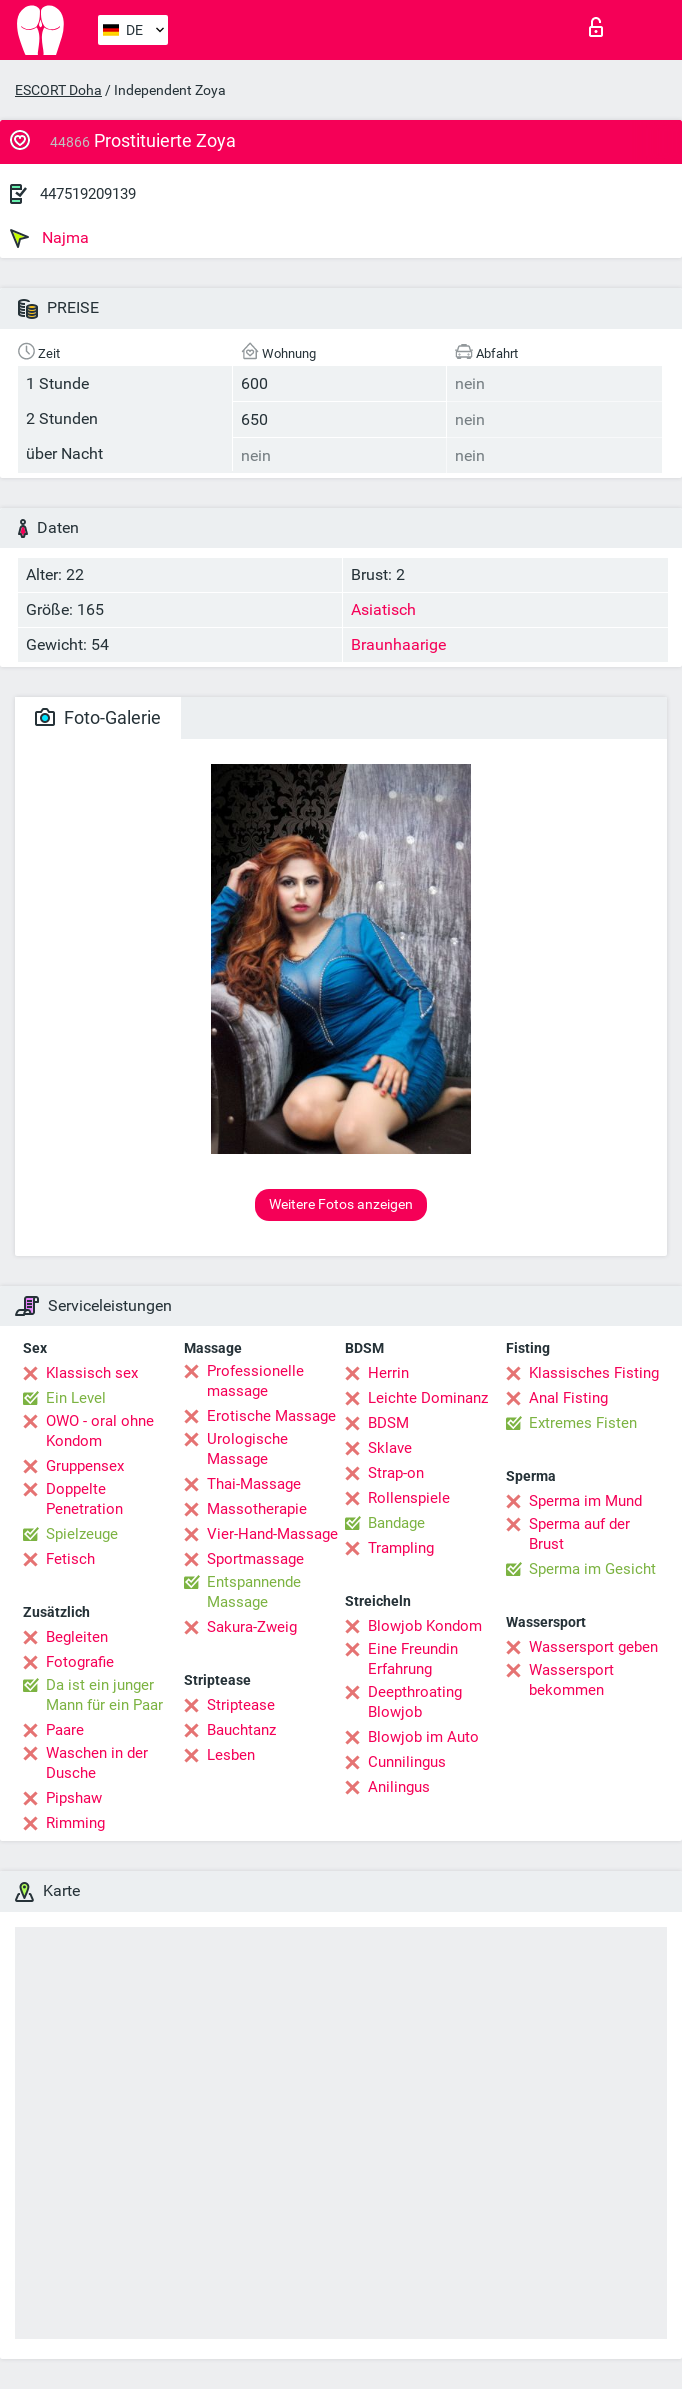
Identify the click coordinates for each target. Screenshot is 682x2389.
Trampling (401, 1548)
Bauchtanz (241, 1730)
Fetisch (70, 1559)
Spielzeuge (82, 1534)
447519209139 (88, 194)
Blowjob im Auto (423, 1737)
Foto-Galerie (98, 717)
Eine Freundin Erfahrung (413, 1659)
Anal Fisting (568, 1398)
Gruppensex (85, 1466)
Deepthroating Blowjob (415, 1702)
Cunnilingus (407, 1762)
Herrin (388, 1373)
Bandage (396, 1523)
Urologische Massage (247, 1449)
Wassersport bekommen (571, 1680)
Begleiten (77, 1637)
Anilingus (399, 1787)
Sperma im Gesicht (592, 1569)
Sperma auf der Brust (579, 1534)
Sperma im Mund (585, 1501)
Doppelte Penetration (84, 1499)
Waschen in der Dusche (97, 1763)
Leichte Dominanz (428, 1398)
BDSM (388, 1423)
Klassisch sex (92, 1373)
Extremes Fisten (583, 1423)
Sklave (390, 1448)
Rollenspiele (409, 1498)
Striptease (241, 1705)
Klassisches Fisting (594, 1373)
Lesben (231, 1755)
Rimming (75, 1823)
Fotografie (80, 1662)
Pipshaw (74, 1798)
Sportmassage (255, 1559)
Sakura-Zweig (252, 1627)
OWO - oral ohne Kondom (100, 1431)
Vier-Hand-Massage (272, 1534)
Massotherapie (257, 1509)
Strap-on (396, 1473)
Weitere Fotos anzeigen (341, 1204)
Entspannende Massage (254, 1592)
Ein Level (76, 1398)
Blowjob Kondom (425, 1626)
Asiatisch (383, 609)
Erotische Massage (271, 1416)
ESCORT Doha (58, 90)
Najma (49, 238)
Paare (65, 1730)
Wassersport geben (593, 1647)
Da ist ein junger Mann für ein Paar (104, 1695)
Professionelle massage (255, 1381)
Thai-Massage (254, 1484)
